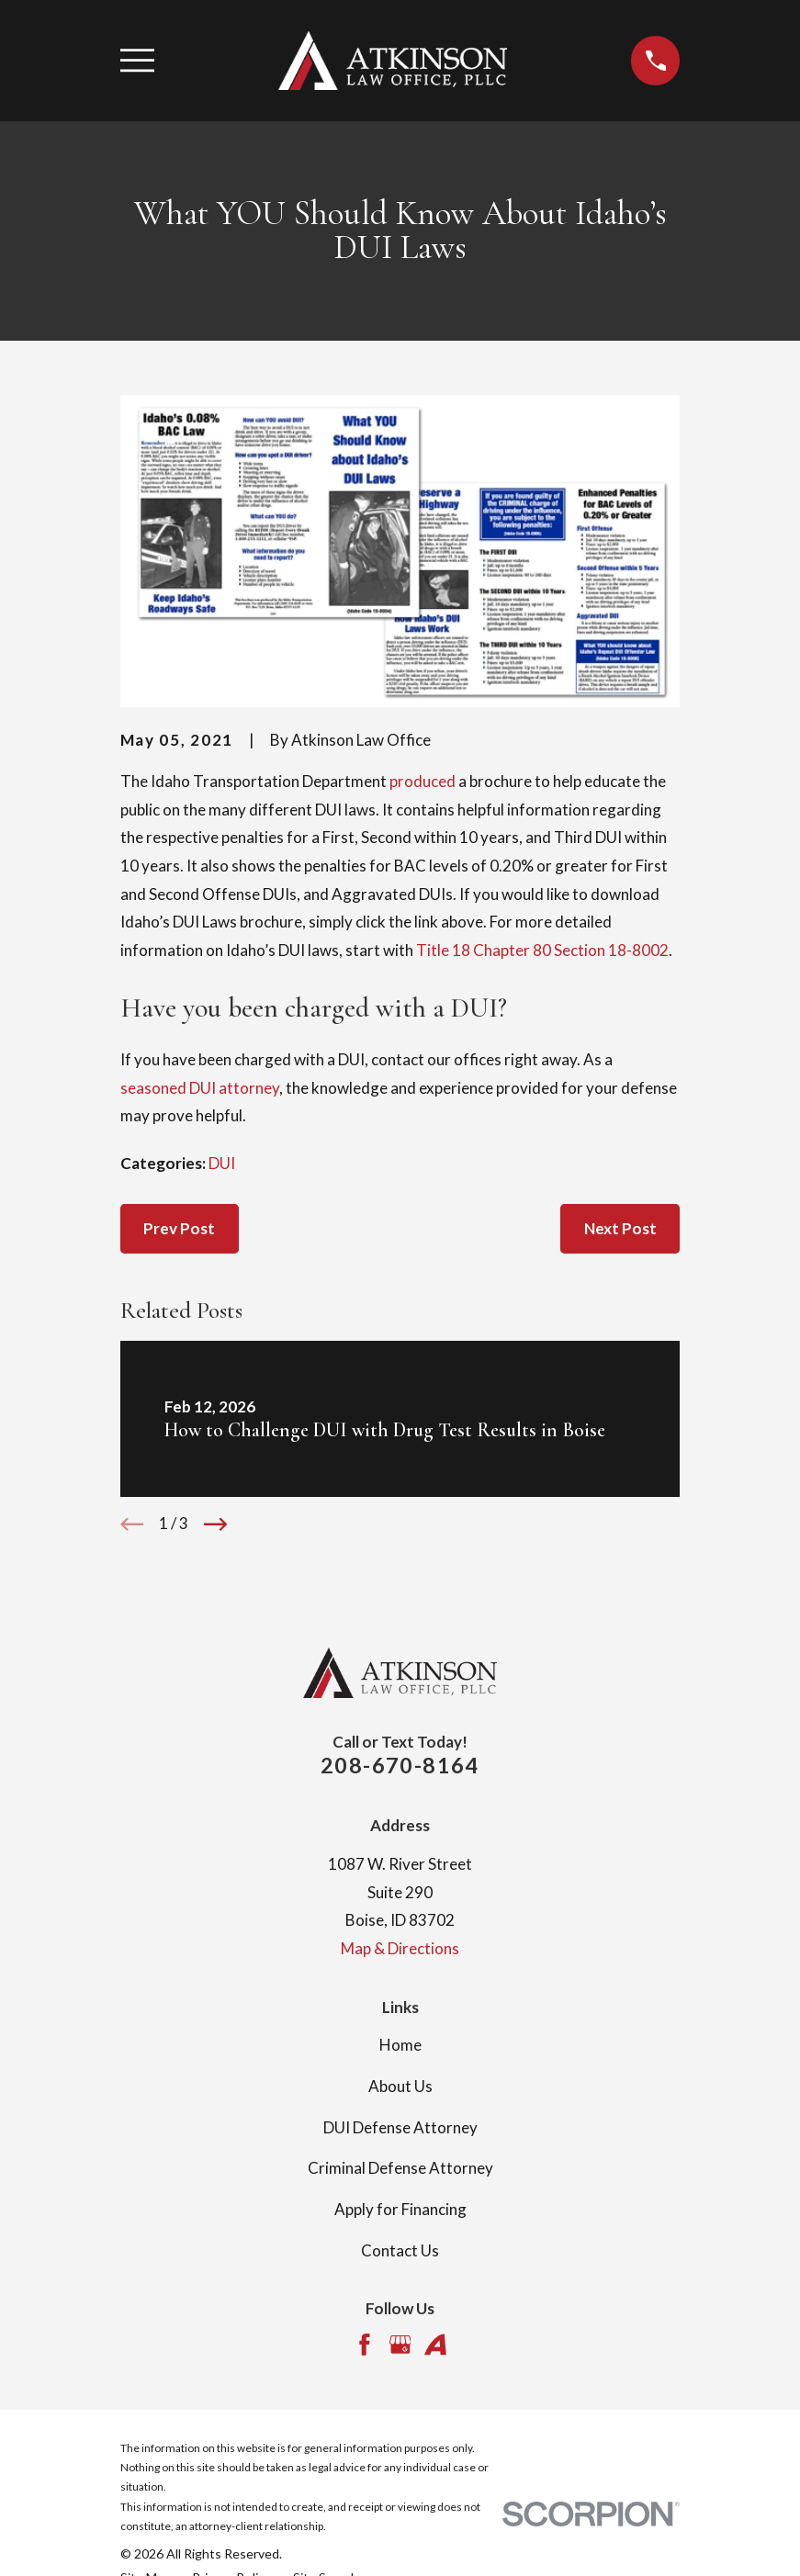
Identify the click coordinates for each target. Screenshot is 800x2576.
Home (400, 2044)
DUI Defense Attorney (400, 2127)
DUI (221, 1163)
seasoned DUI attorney (199, 1087)
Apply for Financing (400, 2209)
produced (422, 781)
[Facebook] (365, 2345)
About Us (400, 2086)
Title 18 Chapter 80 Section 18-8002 (542, 950)
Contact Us (400, 2250)
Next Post (620, 1228)
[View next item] (216, 1524)
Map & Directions (400, 1948)
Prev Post (179, 1228)
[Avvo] (435, 2345)
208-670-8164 (400, 1765)
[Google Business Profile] (400, 2345)
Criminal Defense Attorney (400, 2167)
